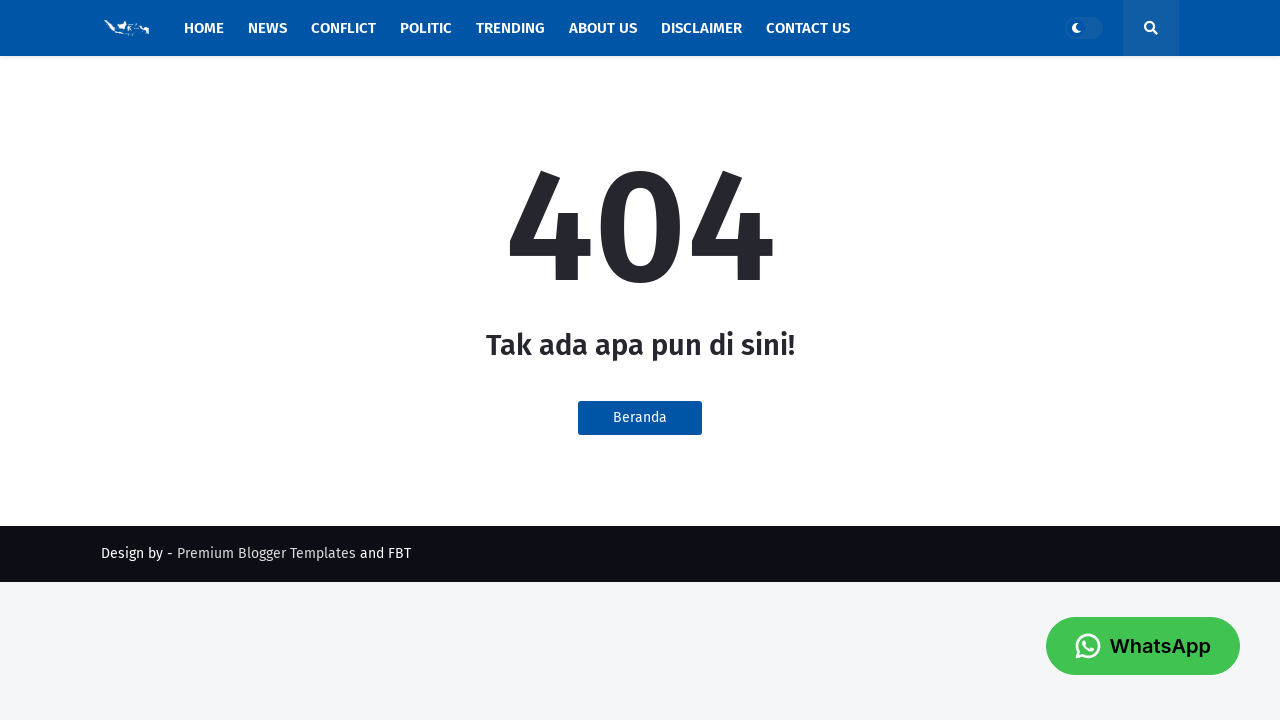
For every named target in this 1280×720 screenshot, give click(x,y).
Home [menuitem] (204, 28)
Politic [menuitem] (426, 28)
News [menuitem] (267, 28)
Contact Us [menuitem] (808, 28)
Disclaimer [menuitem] (701, 28)
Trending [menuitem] (510, 28)
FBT (399, 553)
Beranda (640, 417)
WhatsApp (1143, 646)
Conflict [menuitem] (343, 28)
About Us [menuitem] (603, 28)
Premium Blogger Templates (266, 553)
